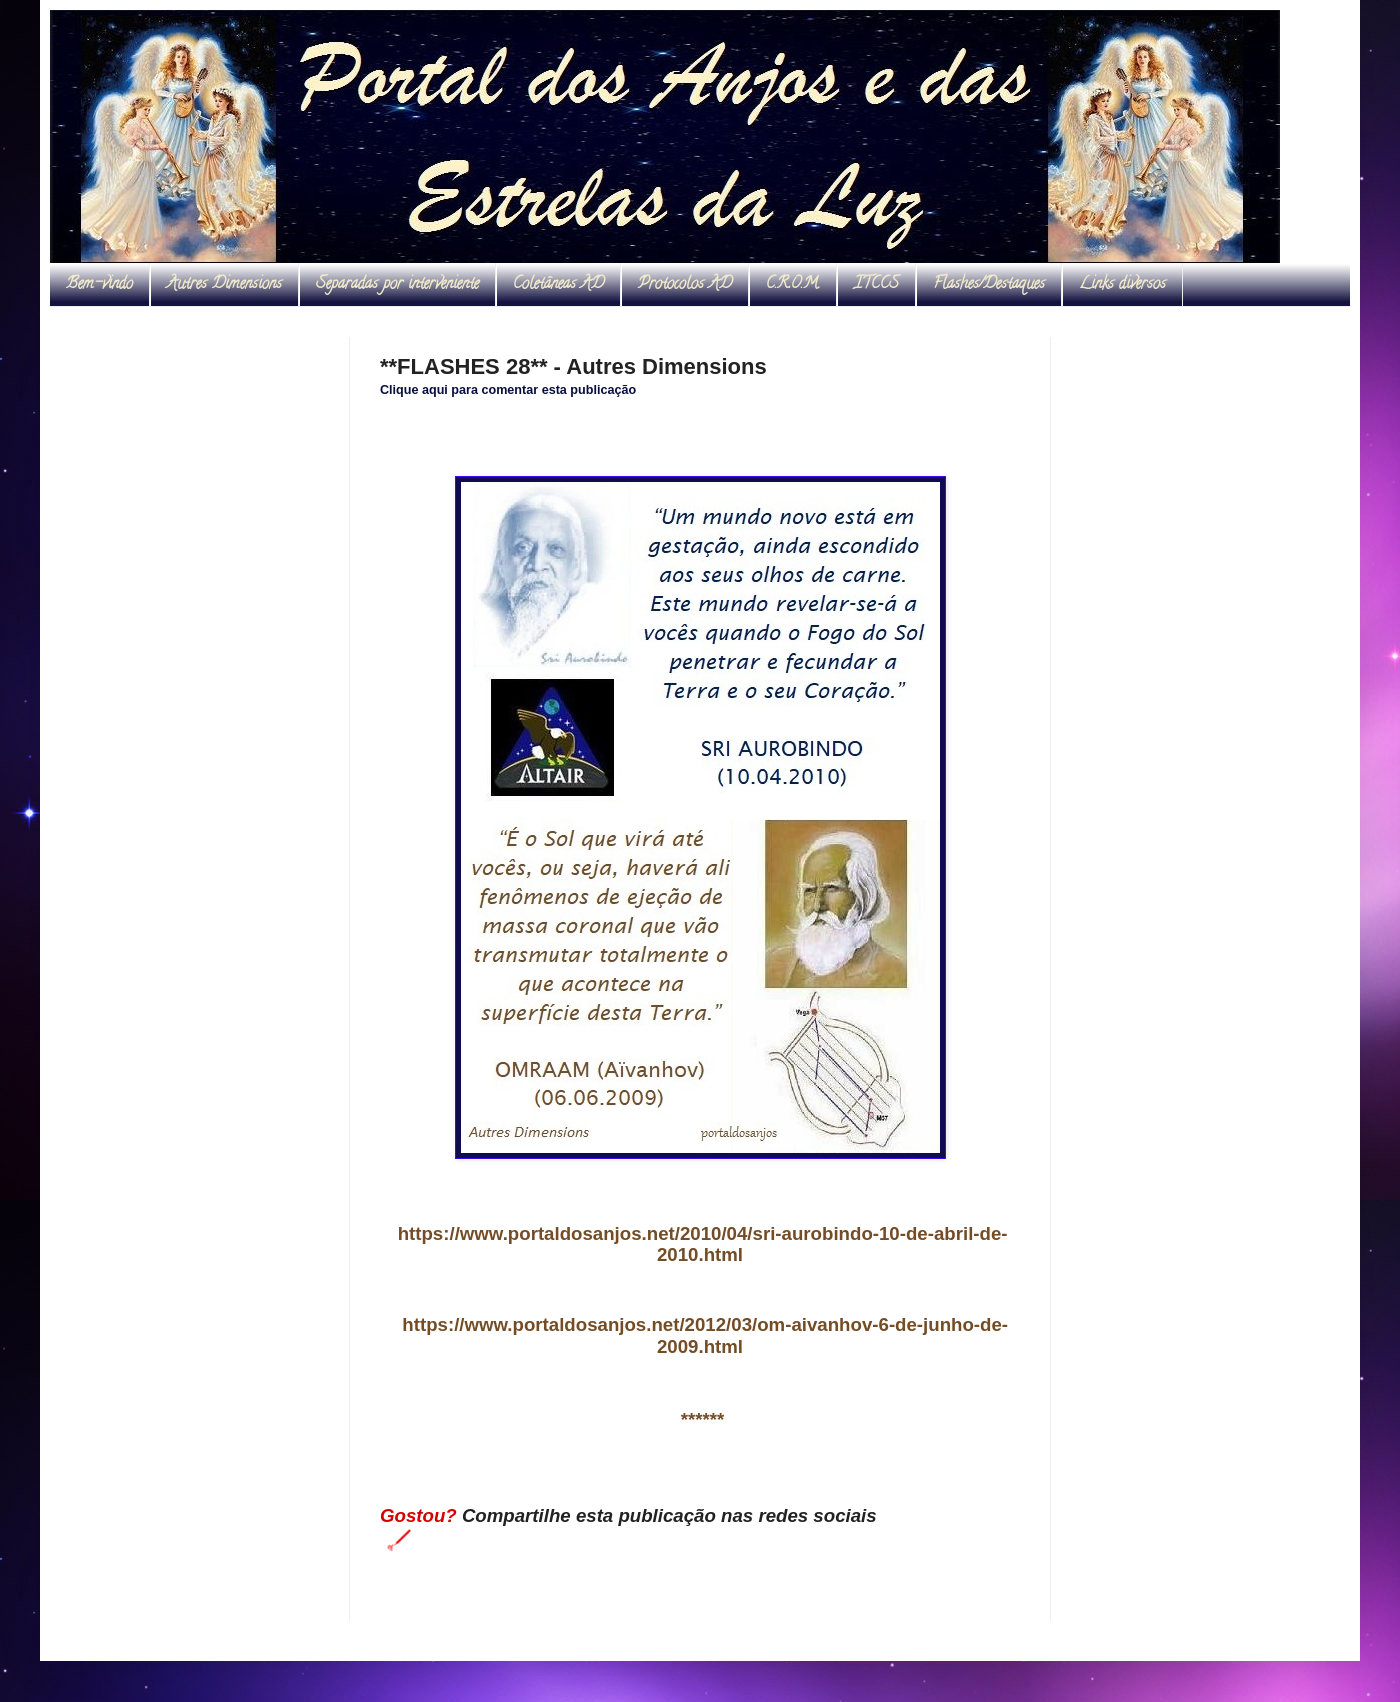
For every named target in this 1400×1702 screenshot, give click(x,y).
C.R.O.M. (793, 285)
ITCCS (876, 285)
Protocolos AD (685, 285)
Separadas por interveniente (397, 285)
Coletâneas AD (558, 285)
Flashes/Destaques (989, 285)
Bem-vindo (99, 285)
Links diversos (1122, 285)
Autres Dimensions (224, 285)
